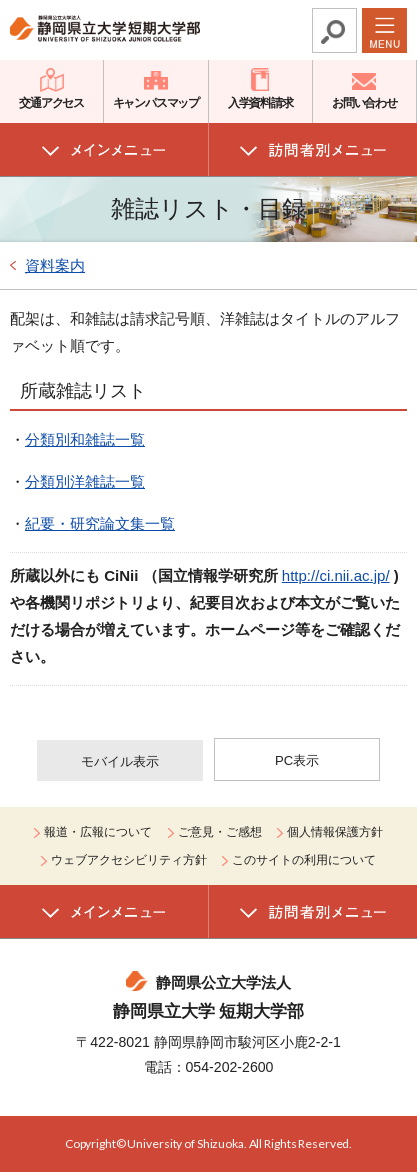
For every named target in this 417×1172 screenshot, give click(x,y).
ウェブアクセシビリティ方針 (129, 860)
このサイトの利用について (304, 860)
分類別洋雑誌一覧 (85, 481)
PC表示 (297, 760)
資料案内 (55, 265)
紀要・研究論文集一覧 (100, 523)
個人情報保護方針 (335, 832)
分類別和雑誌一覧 (85, 439)
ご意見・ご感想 (220, 832)
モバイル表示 (120, 761)
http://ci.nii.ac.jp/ (336, 575)
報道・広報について (98, 832)
